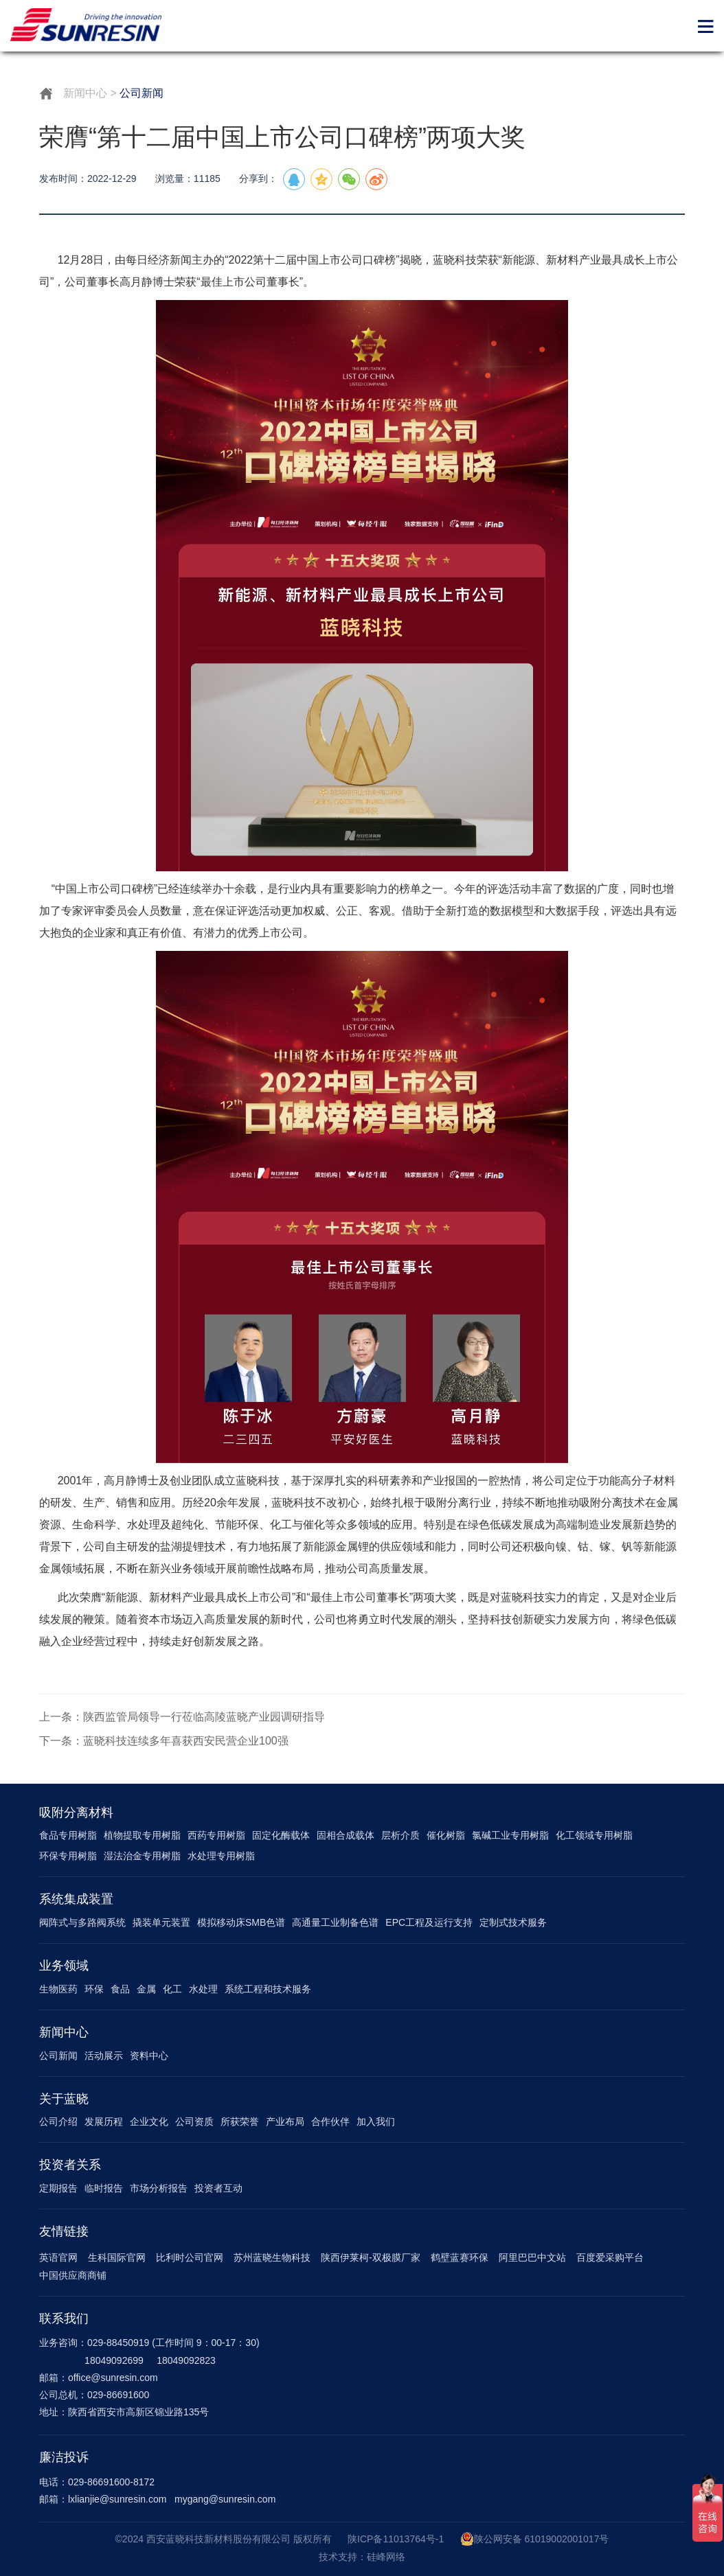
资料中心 (149, 2055)
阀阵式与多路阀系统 (82, 1922)
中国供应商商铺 (72, 2275)
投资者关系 (70, 2165)
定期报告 (58, 2188)
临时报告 (103, 2188)
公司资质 (194, 2121)
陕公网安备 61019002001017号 (534, 2539)
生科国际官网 (117, 2257)
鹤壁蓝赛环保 (459, 2257)
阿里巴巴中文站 (532, 2257)
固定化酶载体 (281, 1835)
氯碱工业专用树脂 (510, 1835)
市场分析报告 (159, 2188)
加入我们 (376, 2121)
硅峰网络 (386, 2556)
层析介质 (400, 1835)
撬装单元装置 (161, 1922)
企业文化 (149, 2121)
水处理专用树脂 (221, 1855)
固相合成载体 (345, 1835)
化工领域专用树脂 (594, 1835)
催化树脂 (446, 1835)
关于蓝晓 (64, 2099)
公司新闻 (58, 2055)
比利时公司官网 (189, 2257)
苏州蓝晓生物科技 (272, 2257)
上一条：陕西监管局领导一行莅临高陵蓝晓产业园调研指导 (182, 1717)
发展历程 (103, 2121)
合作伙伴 (330, 2121)
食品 (120, 1988)
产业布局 (285, 2121)
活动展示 (103, 2055)
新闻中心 (85, 93)
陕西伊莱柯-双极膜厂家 (370, 2257)
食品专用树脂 (68, 1835)
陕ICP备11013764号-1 (395, 2538)
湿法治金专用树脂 (142, 1855)
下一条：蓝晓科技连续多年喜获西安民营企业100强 (164, 1741)
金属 (146, 1988)
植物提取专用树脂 (142, 1835)
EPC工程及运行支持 (429, 1922)
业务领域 (64, 1966)
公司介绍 (58, 2121)
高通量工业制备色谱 (335, 1922)
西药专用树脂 (216, 1835)
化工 (172, 1988)
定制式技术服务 (513, 1922)
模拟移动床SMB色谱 (241, 1922)
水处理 (203, 1988)
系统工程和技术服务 (268, 1988)
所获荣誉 (239, 2121)
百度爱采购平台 (610, 2257)
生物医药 (58, 1988)
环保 (94, 1988)
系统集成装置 (76, 1899)
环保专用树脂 (68, 1855)
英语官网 (58, 2257)
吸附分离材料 (76, 1812)
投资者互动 (218, 2188)
